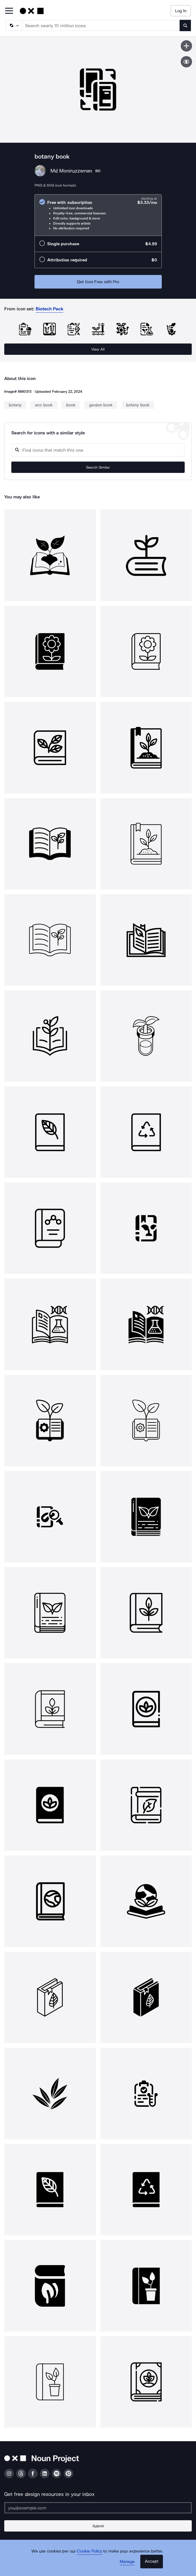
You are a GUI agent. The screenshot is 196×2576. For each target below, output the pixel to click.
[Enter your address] (98, 2507)
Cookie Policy (89, 2551)
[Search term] (101, 25)
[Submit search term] (185, 25)
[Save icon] (186, 46)
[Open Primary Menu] (9, 11)
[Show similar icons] (186, 61)
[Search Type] (13, 25)
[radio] (98, 215)
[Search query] (98, 450)
